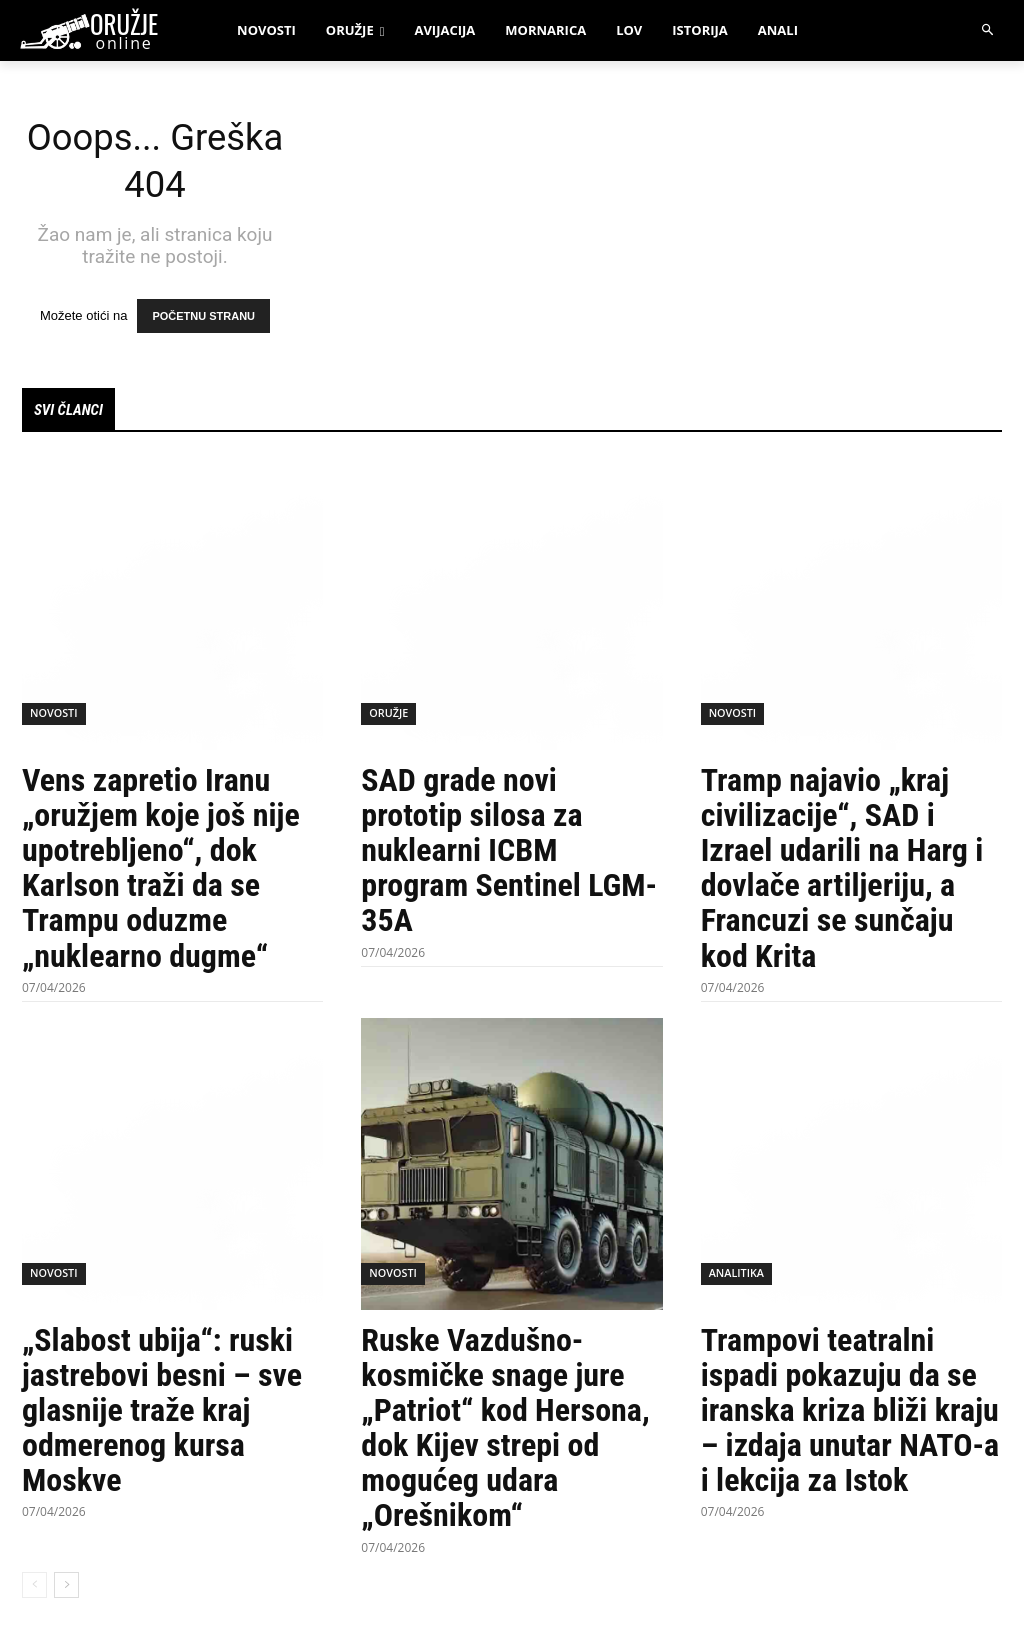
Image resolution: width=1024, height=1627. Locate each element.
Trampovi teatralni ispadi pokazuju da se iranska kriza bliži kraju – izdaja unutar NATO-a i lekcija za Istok (850, 1414)
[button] (988, 30)
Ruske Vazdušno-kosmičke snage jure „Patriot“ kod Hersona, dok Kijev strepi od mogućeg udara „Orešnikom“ (505, 1432)
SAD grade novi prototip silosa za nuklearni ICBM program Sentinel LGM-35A (509, 854)
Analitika (734, 1280)
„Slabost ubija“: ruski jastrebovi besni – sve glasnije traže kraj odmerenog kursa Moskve (162, 1414)
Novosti (52, 720)
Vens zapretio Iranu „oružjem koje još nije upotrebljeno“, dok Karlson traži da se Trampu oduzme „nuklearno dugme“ (161, 872)
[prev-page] (34, 1589)
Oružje (387, 720)
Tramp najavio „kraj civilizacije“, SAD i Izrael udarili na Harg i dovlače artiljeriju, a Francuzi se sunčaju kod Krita (842, 872)
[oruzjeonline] (108, 31)
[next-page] (66, 1589)
